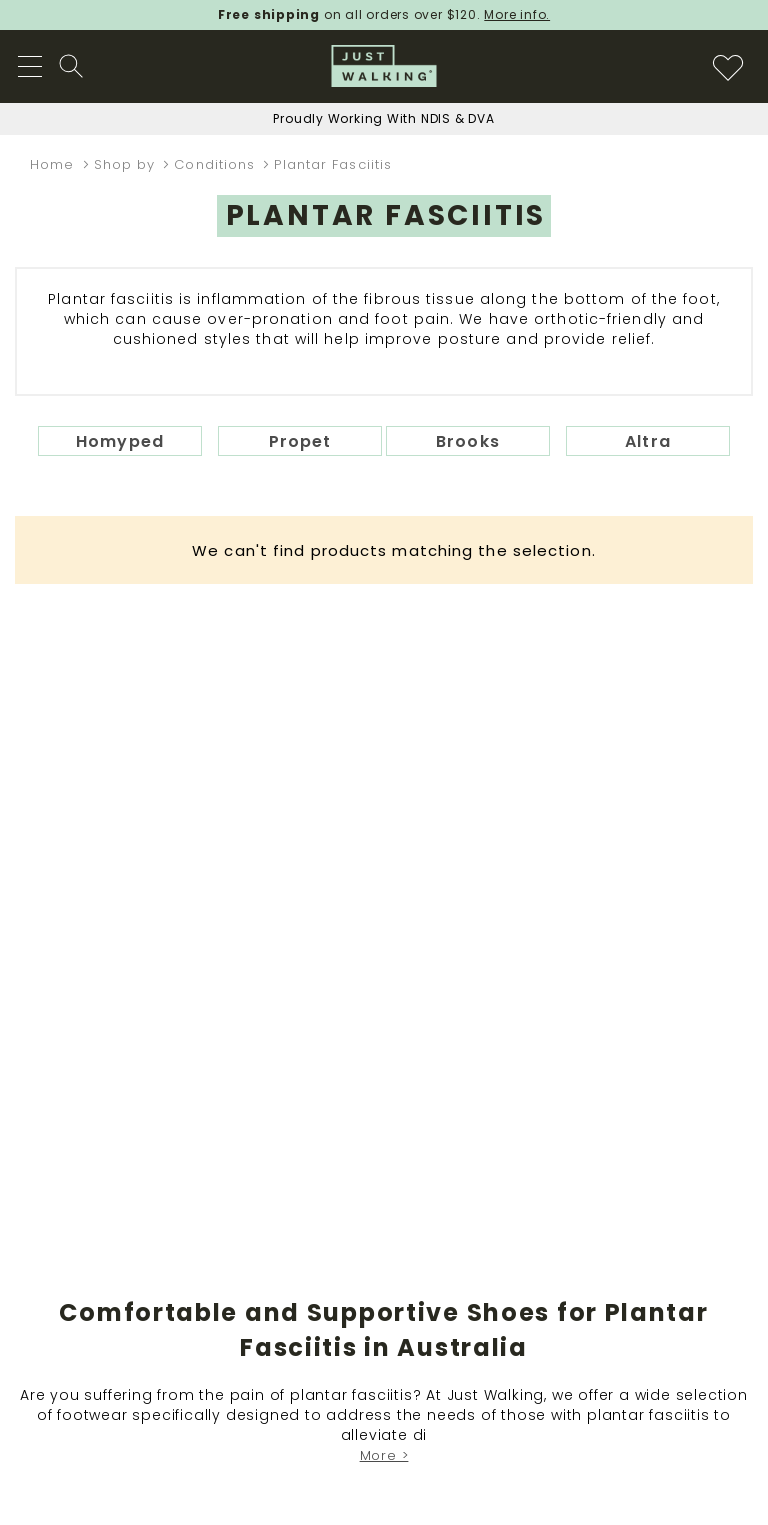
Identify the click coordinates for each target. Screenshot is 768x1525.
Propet (300, 441)
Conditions (217, 164)
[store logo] (384, 66)
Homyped (120, 441)
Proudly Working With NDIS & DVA (383, 118)
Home (55, 164)
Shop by (127, 164)
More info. (517, 14)
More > (384, 1455)
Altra (648, 441)
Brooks (468, 441)
